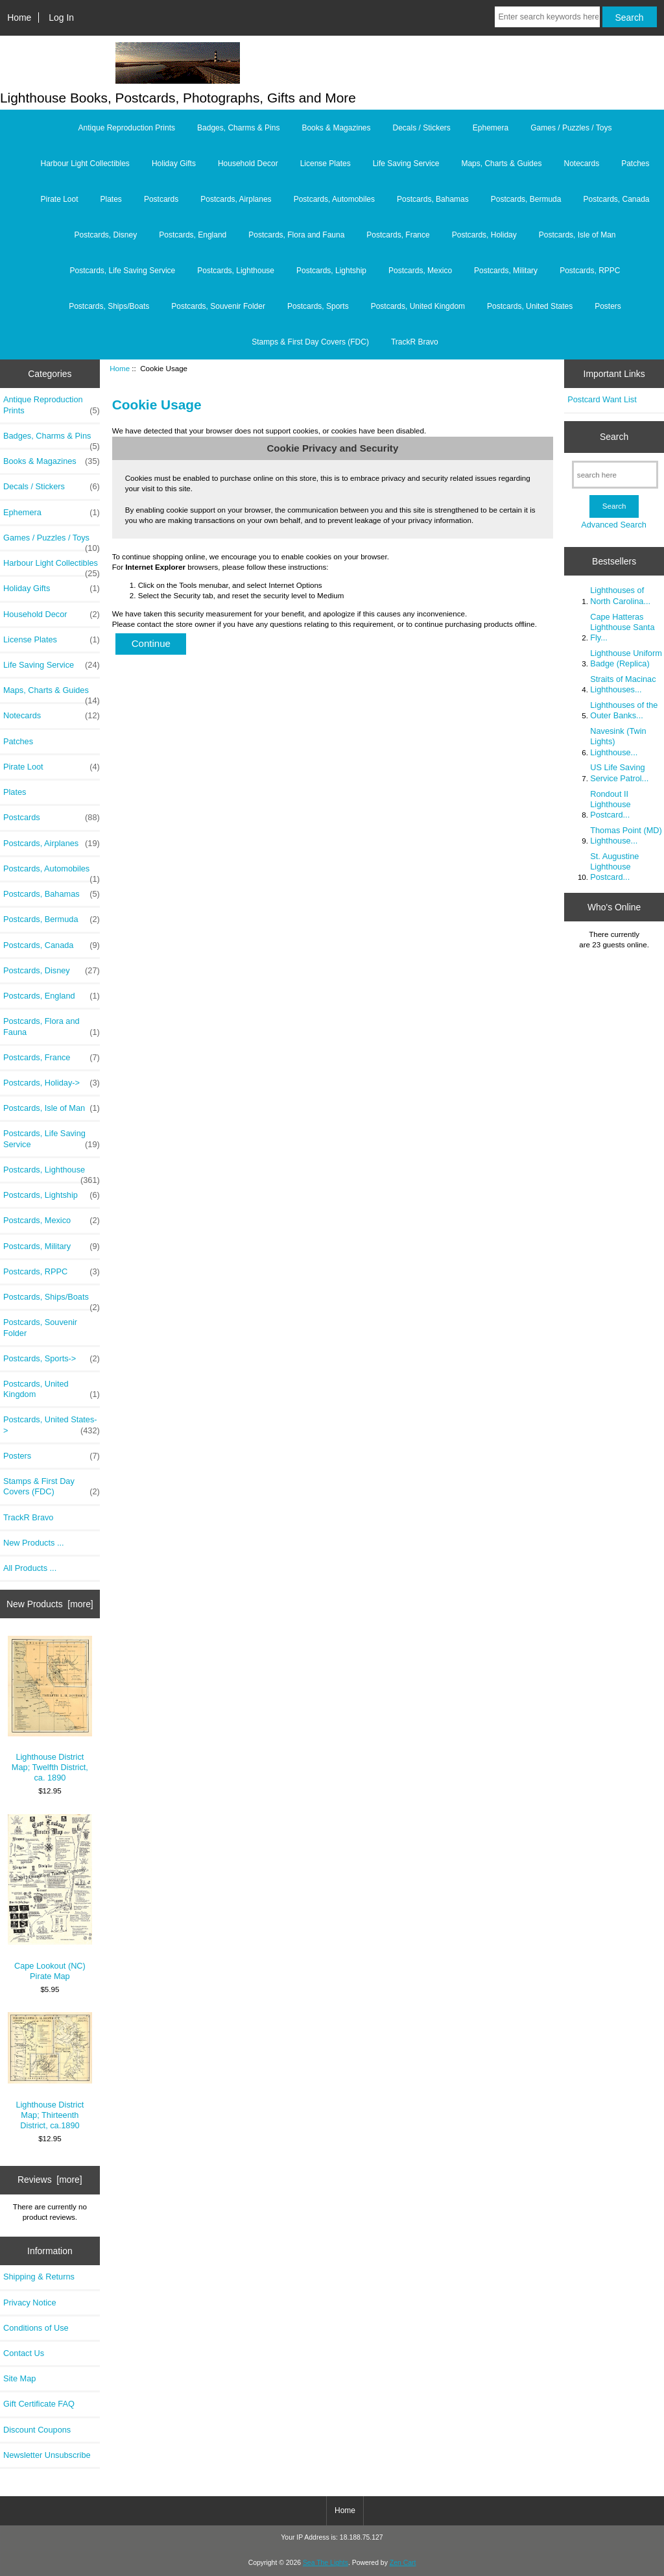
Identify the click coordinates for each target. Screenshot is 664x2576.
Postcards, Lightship (331, 270)
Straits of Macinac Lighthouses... (623, 684)
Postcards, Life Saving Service (122, 270)
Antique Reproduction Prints (126, 127)
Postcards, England (192, 234)
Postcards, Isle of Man (577, 234)
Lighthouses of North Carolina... (620, 595)
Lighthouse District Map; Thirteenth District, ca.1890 (50, 2071)
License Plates (325, 163)
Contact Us (23, 2353)
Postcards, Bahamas (433, 199)
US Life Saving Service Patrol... (619, 772)
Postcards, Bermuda (526, 199)
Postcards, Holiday (484, 234)
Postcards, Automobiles (334, 199)
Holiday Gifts (174, 163)
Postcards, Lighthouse (235, 270)
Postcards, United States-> (51, 1425)
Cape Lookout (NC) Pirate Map (50, 1897)
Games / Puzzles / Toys (570, 127)
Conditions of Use (36, 2328)
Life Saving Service (406, 163)
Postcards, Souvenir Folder (218, 306)
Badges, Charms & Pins (238, 127)
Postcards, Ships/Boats (109, 306)
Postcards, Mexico (420, 270)
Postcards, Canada (616, 199)
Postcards (161, 199)
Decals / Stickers (421, 127)
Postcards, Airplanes (235, 199)
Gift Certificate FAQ (39, 2404)
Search (614, 436)
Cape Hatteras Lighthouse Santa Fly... (622, 627)
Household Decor (248, 163)
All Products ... (29, 1568)
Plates (111, 199)
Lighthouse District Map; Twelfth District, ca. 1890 (50, 1709)
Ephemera (490, 127)
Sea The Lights (325, 2562)
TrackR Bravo (414, 341)
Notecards (581, 163)
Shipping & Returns (39, 2276)
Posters (608, 306)
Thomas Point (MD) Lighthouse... (626, 835)
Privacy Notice (29, 2302)
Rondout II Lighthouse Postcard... (610, 804)
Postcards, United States (530, 306)
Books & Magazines (336, 127)
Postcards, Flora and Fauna (296, 234)
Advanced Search (613, 524)
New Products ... (33, 1543)
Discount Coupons (37, 2430)
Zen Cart (403, 2562)
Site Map (19, 2378)
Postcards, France (397, 234)
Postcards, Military (506, 270)
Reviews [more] (50, 2179)
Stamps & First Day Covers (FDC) (310, 341)
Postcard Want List (602, 399)
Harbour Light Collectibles (84, 163)
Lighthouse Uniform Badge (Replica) (626, 658)
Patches (635, 163)
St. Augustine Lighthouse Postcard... (614, 866)
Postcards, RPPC (590, 270)
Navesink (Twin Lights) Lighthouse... (618, 741)
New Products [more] (49, 1604)
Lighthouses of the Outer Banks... (624, 710)
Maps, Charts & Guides (501, 163)
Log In (61, 17)
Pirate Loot (59, 199)
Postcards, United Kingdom (418, 306)
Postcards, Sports (318, 306)
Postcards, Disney (106, 234)
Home (19, 17)
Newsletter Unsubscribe (47, 2455)
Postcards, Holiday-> (51, 1083)
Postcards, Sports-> (51, 1359)
